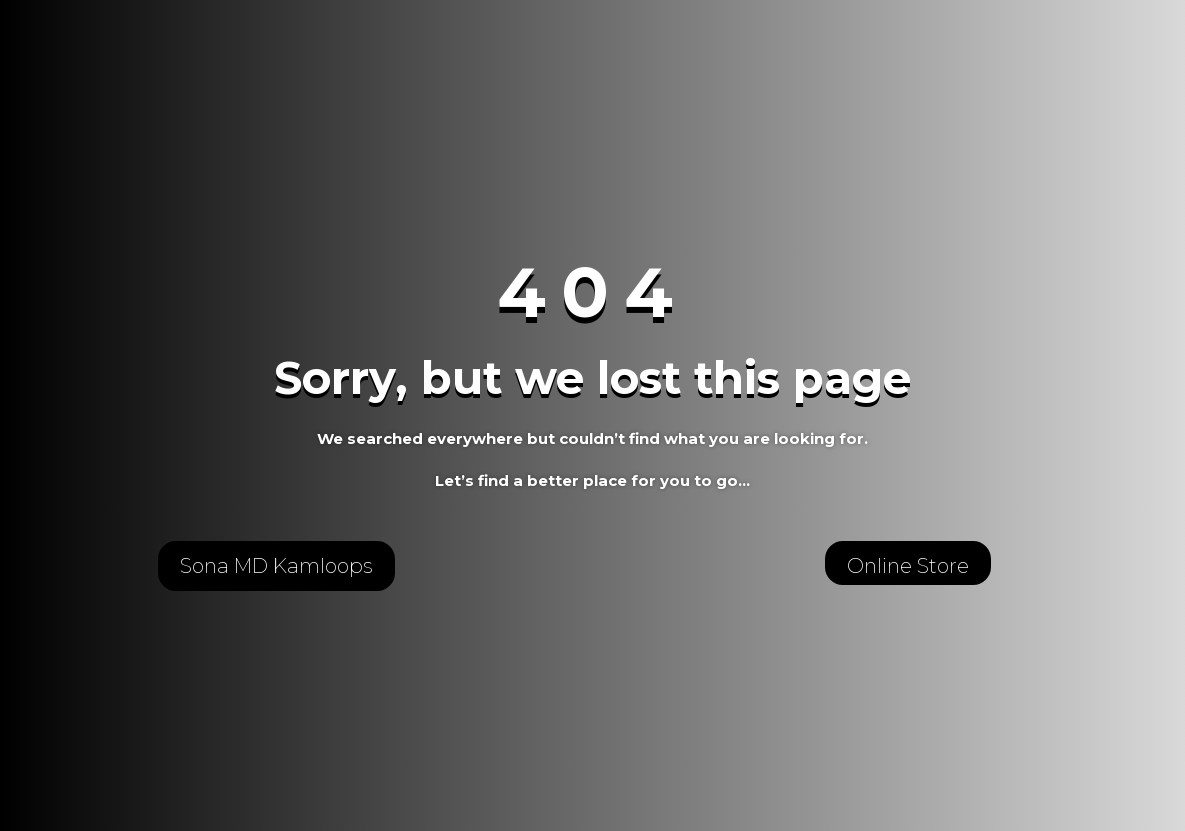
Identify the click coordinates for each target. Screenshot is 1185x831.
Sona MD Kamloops (276, 566)
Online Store (908, 566)
